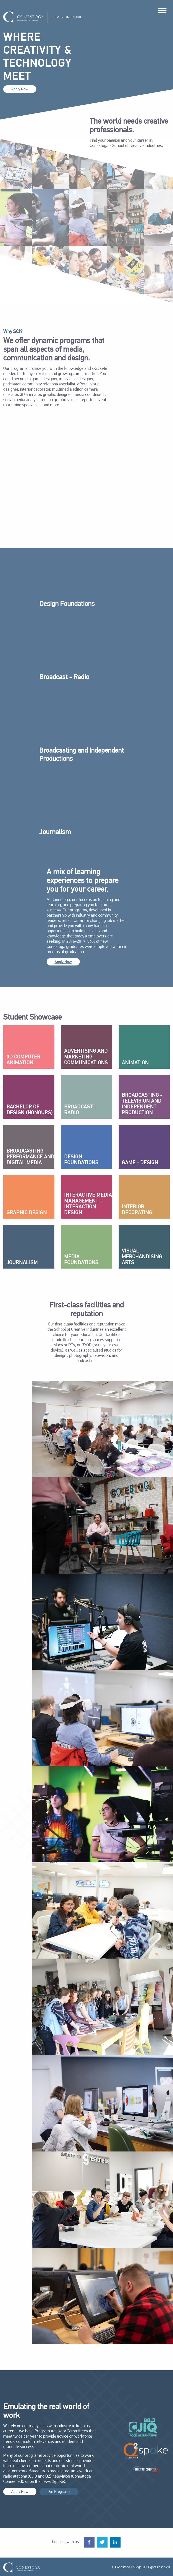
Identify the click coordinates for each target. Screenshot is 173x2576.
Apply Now (19, 89)
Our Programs (58, 2492)
